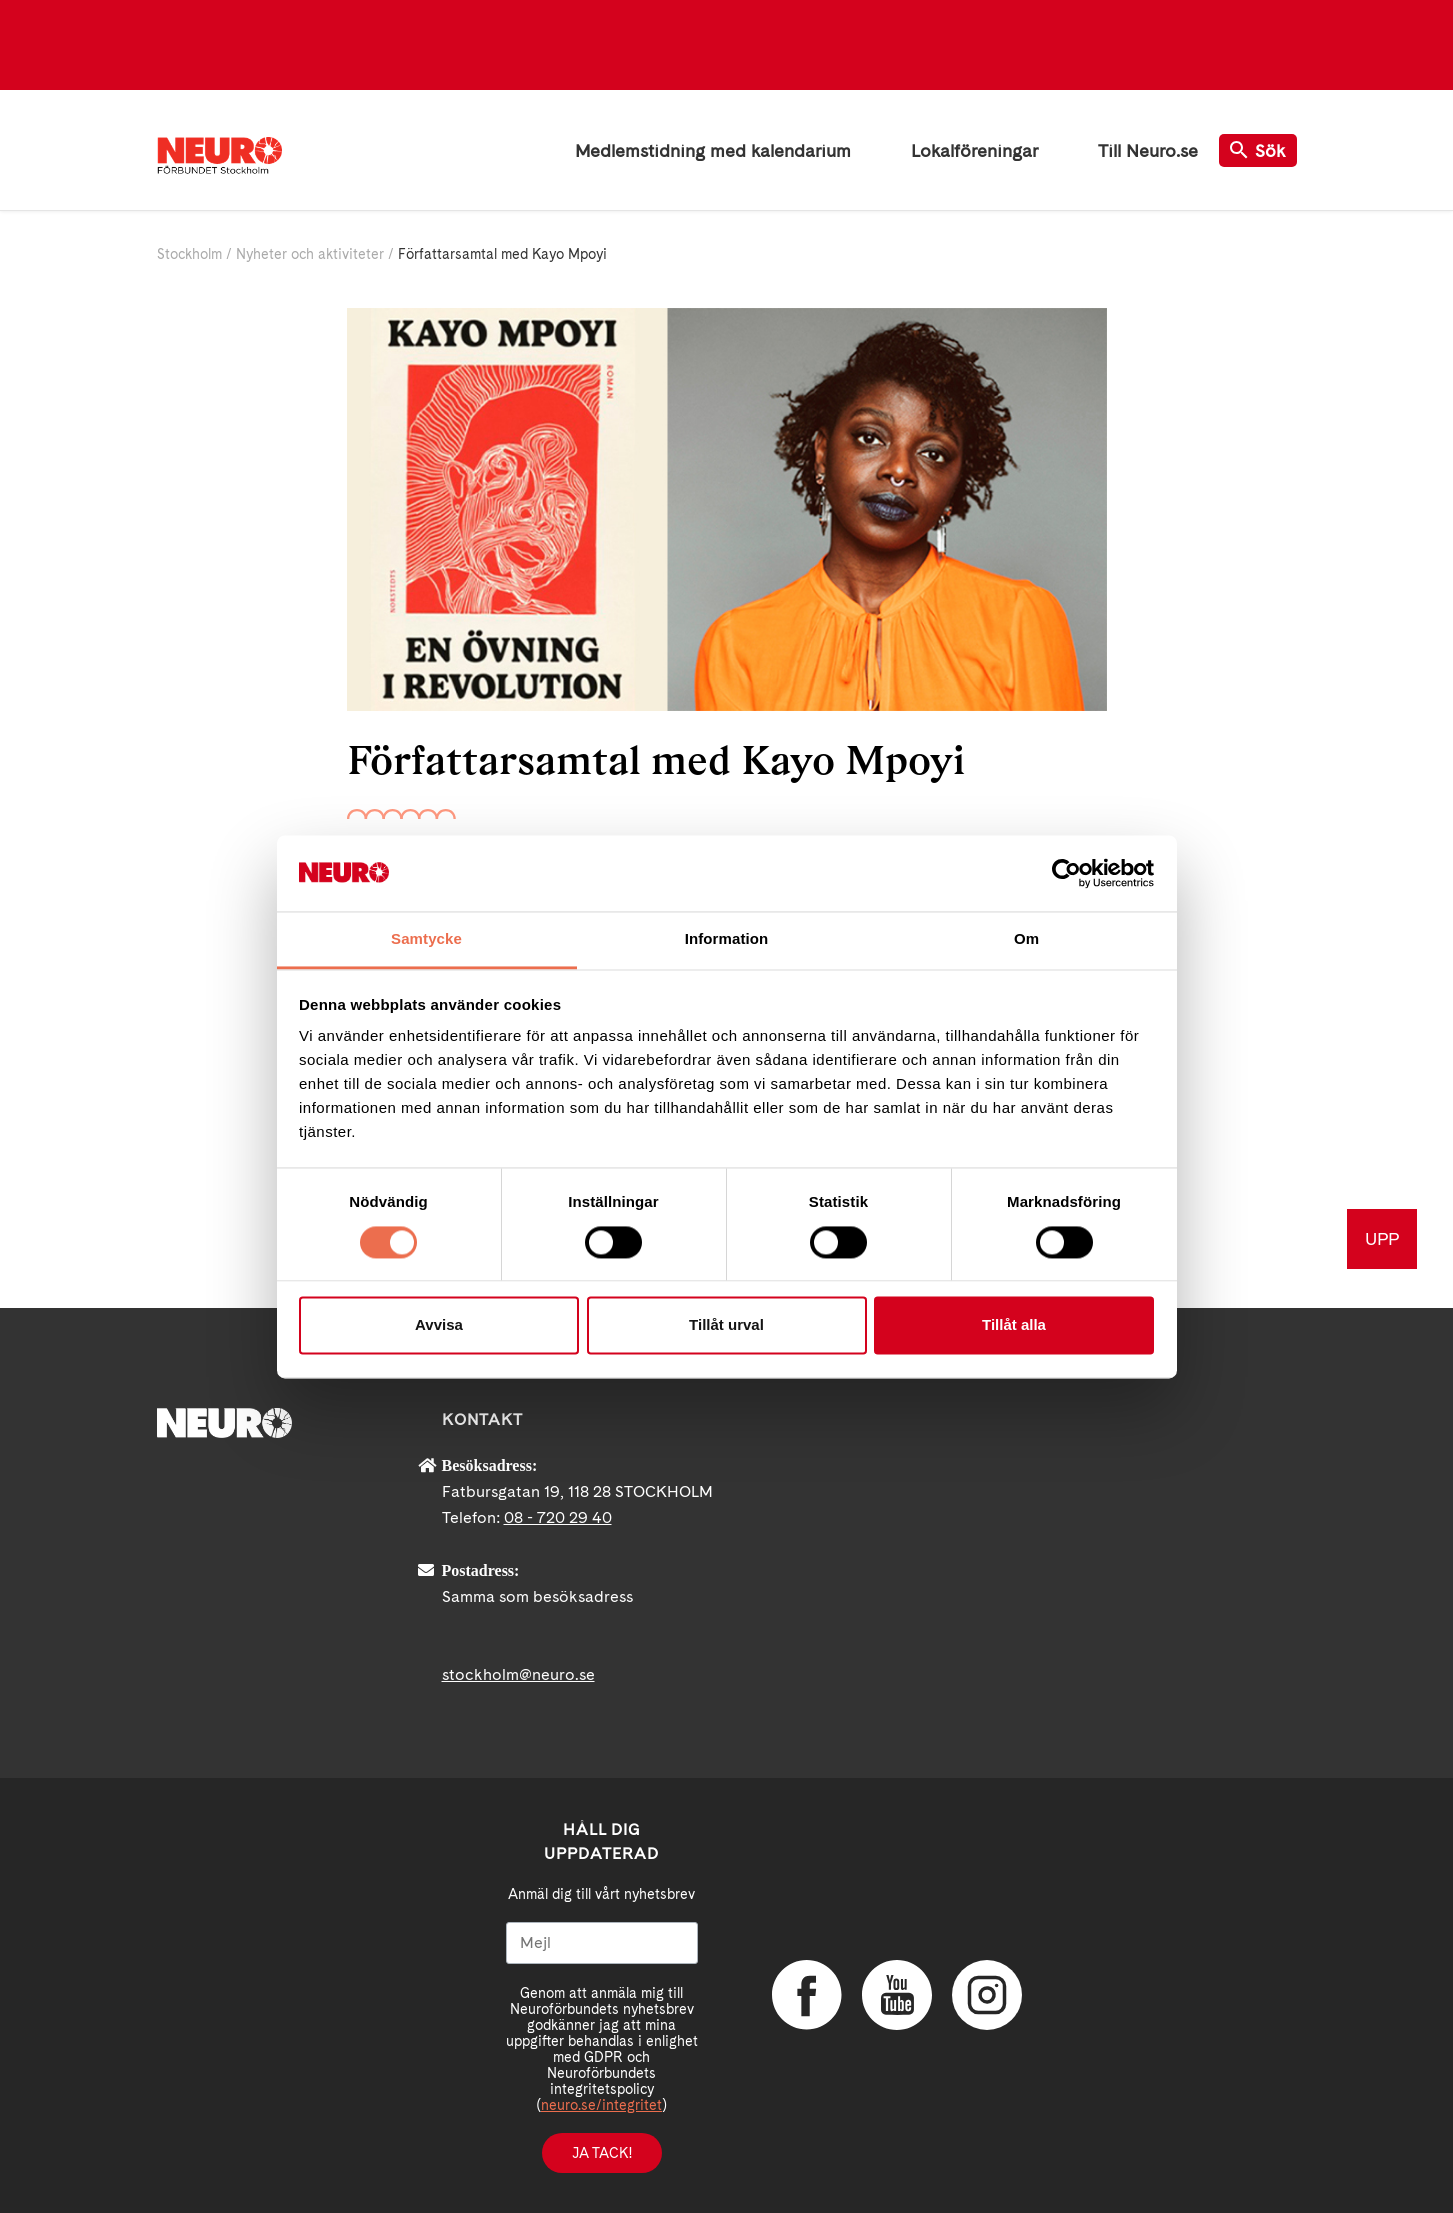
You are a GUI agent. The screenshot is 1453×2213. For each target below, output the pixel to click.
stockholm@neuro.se (518, 1674)
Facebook (807, 1995)
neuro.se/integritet (601, 2105)
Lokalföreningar (974, 150)
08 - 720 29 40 (558, 1517)
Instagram (987, 1995)
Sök (1258, 150)
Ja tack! (602, 2153)
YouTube (897, 1995)
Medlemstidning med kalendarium (713, 150)
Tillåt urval (726, 1325)
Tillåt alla (1014, 1325)
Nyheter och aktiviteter (310, 254)
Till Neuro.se (1148, 150)
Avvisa (439, 1325)
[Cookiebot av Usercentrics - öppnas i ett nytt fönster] (1066, 873)
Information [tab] (727, 939)
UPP (1382, 1238)
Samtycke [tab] (426, 939)
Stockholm (189, 254)
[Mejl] (602, 1943)
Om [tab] (1026, 939)
